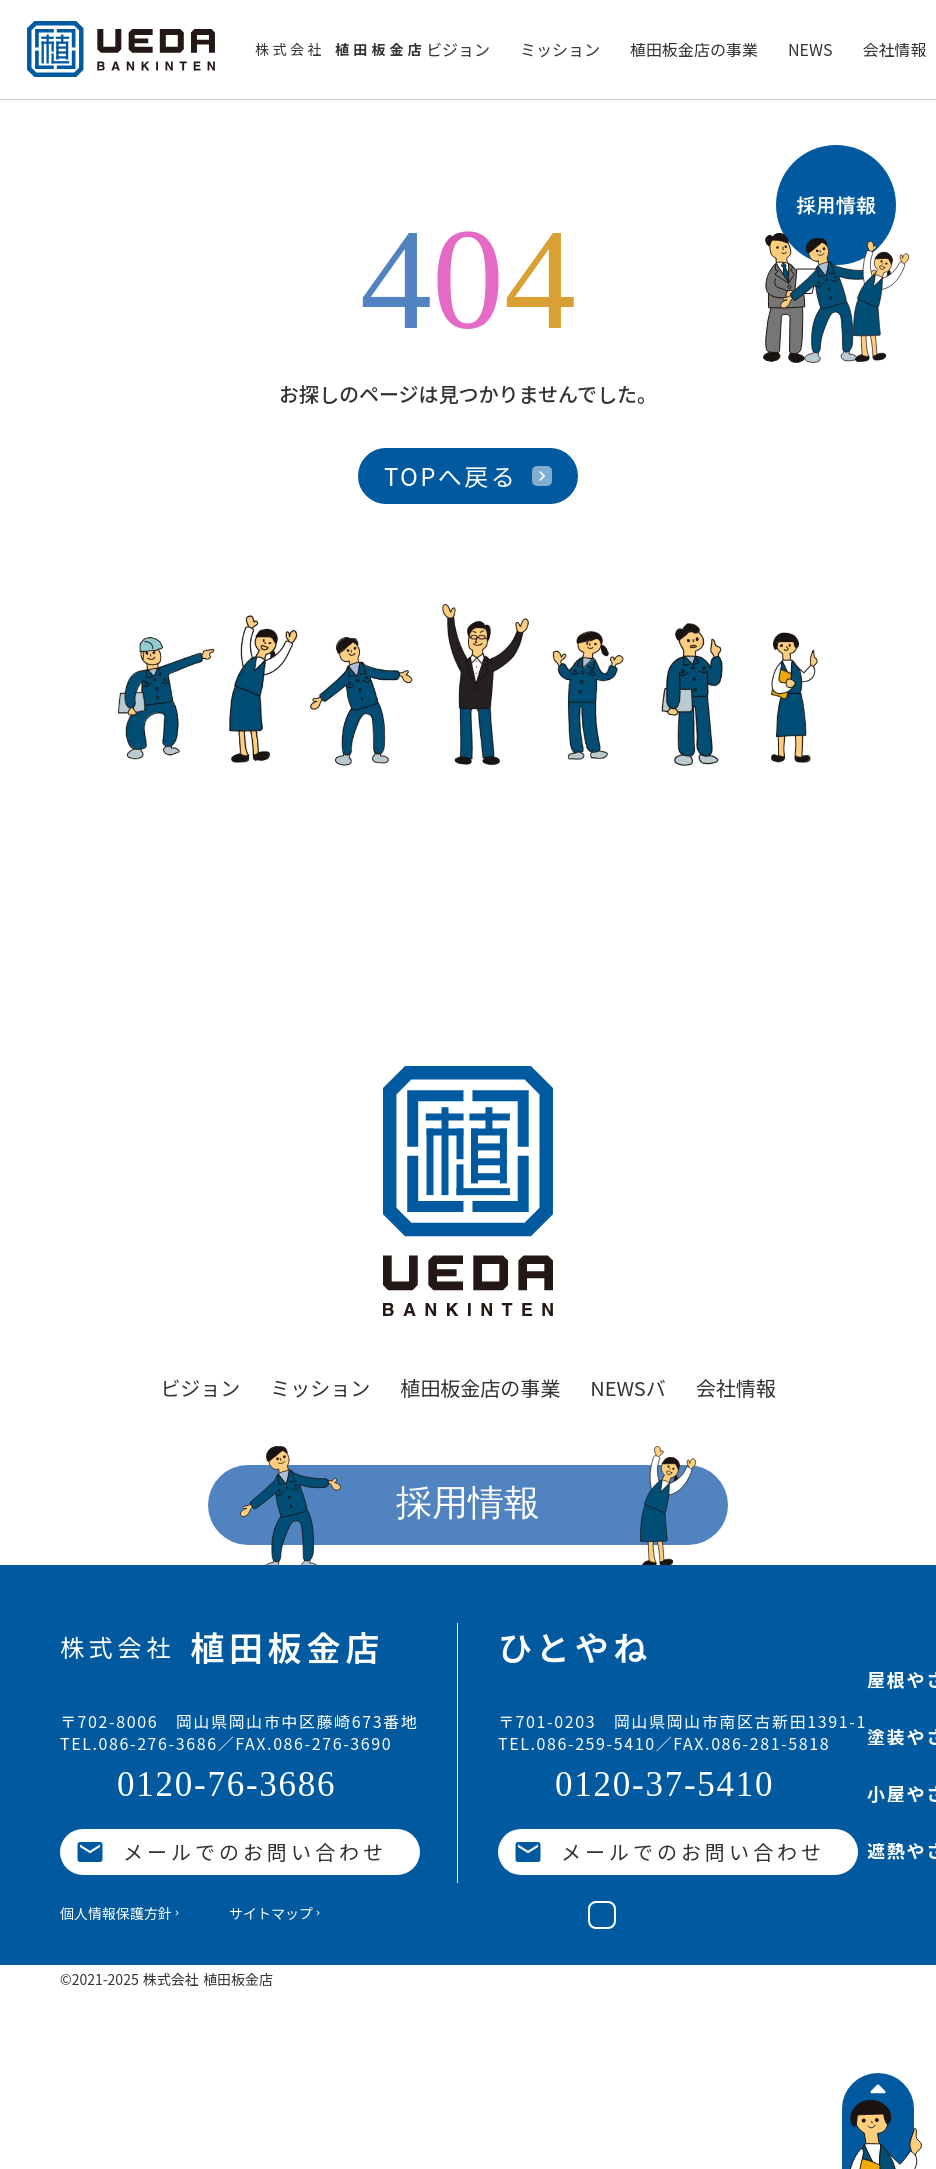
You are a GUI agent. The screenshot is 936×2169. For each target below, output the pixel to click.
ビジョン (458, 49)
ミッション (560, 49)
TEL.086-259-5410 (577, 1744)
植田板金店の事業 (694, 49)
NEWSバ (628, 1388)
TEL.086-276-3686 (139, 1744)
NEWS (810, 49)
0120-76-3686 (226, 1785)
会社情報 (894, 49)
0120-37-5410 (664, 1785)
